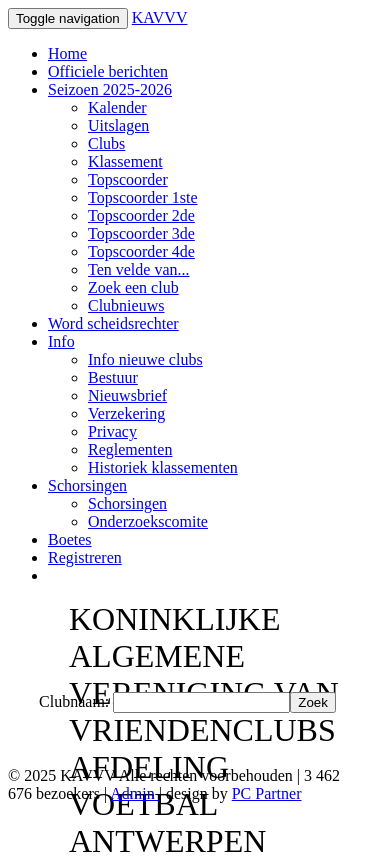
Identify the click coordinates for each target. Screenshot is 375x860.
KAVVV (160, 17)
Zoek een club (133, 287)
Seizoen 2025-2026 (110, 89)
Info (61, 341)
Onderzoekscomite (148, 521)
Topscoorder (128, 179)
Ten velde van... (139, 269)
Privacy (112, 431)
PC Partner (267, 793)
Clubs (106, 143)
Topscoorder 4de (141, 251)
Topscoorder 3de (141, 233)
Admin (134, 793)
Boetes (70, 539)
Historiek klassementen (163, 467)
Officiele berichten (108, 71)
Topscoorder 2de (141, 215)
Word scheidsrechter (113, 323)
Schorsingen (87, 485)
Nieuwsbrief (127, 395)
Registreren (85, 557)
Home (67, 53)
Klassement (125, 161)
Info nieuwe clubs (145, 359)
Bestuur (113, 377)
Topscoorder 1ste (143, 197)
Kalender (117, 107)
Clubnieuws (126, 305)
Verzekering (126, 413)
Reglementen (130, 449)
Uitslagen (118, 125)
